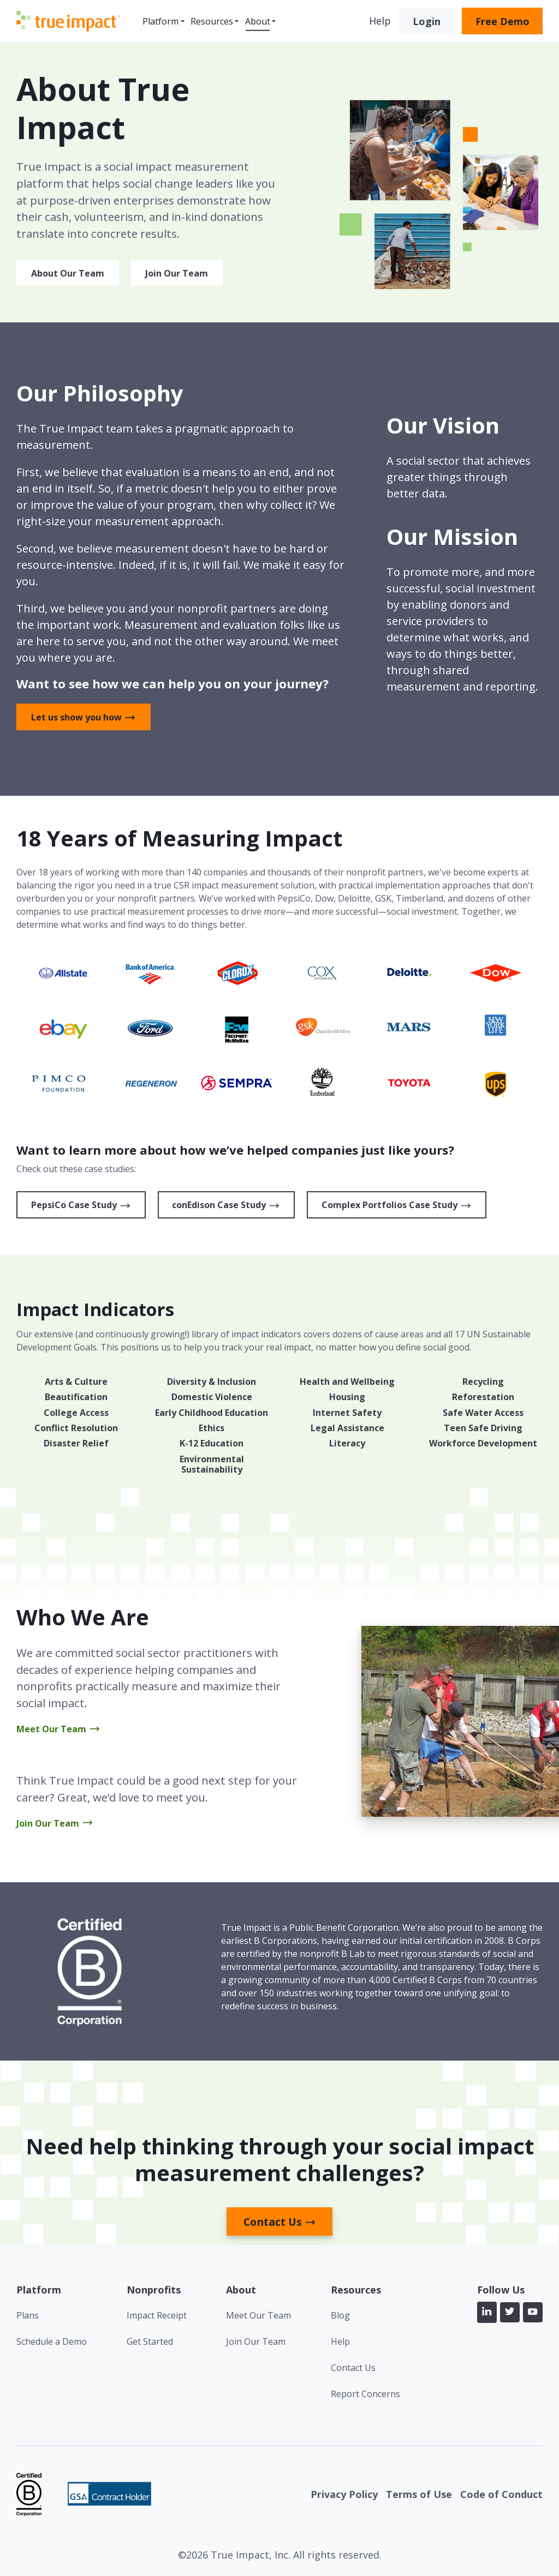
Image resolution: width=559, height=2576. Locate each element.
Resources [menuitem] (212, 21)
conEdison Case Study (219, 1205)
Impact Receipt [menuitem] (157, 2315)
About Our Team (67, 273)
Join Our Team (176, 273)
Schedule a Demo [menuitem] (51, 2341)
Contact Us (272, 2221)
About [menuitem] (257, 21)
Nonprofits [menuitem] (154, 2290)
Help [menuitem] (340, 2341)
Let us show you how (76, 717)
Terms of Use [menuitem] (419, 2494)
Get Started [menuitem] (150, 2341)
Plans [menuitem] (27, 2315)
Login (427, 21)
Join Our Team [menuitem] (256, 2341)
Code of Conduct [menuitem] (501, 2494)
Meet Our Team (51, 1729)
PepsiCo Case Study (74, 1205)
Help (380, 20)
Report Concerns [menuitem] (365, 2394)
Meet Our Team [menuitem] (258, 2315)
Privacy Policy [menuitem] (344, 2494)
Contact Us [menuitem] (353, 2368)
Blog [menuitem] (340, 2315)
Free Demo (502, 21)
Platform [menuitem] (160, 21)
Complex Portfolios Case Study (389, 1205)
